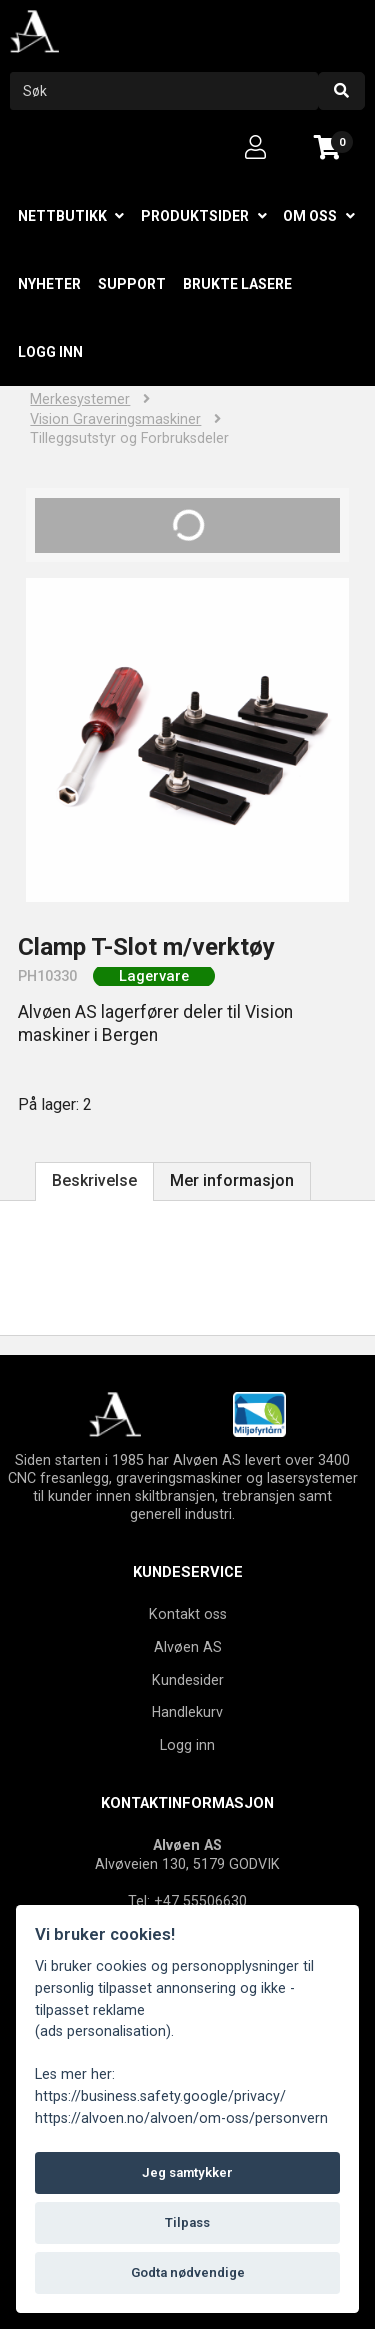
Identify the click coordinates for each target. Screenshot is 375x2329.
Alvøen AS (188, 1647)
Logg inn (50, 352)
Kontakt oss (188, 1614)
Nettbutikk (62, 216)
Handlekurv (187, 1712)
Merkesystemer (80, 399)
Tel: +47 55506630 (187, 1901)
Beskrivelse (94, 1180)
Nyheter (49, 284)
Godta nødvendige (188, 2272)
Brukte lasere (237, 284)
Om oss (310, 216)
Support (132, 284)
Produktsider (195, 216)
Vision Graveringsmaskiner (115, 419)
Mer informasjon (232, 1180)
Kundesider (188, 1680)
